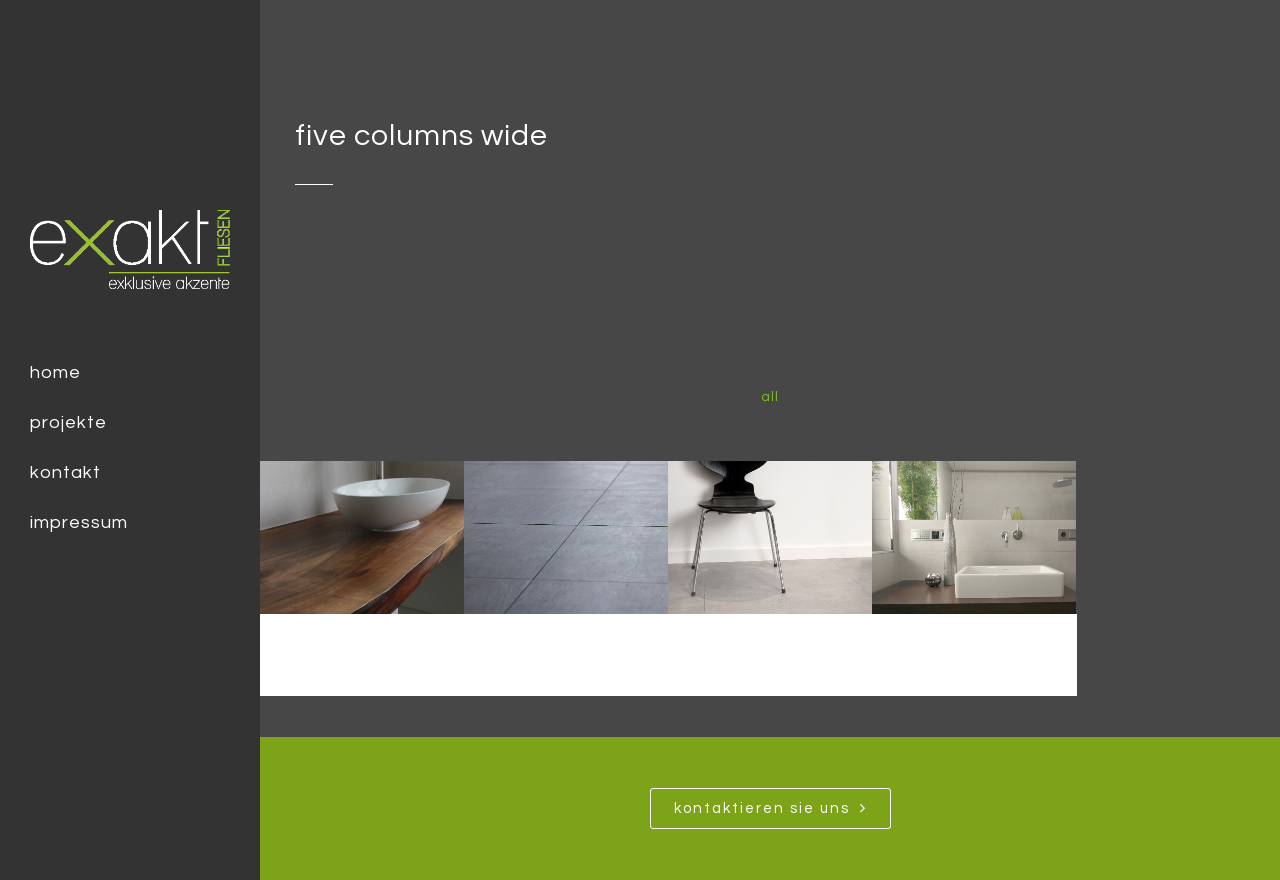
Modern (566, 650)
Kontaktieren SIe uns (770, 808)
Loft (771, 650)
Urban (362, 650)
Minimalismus (974, 650)
